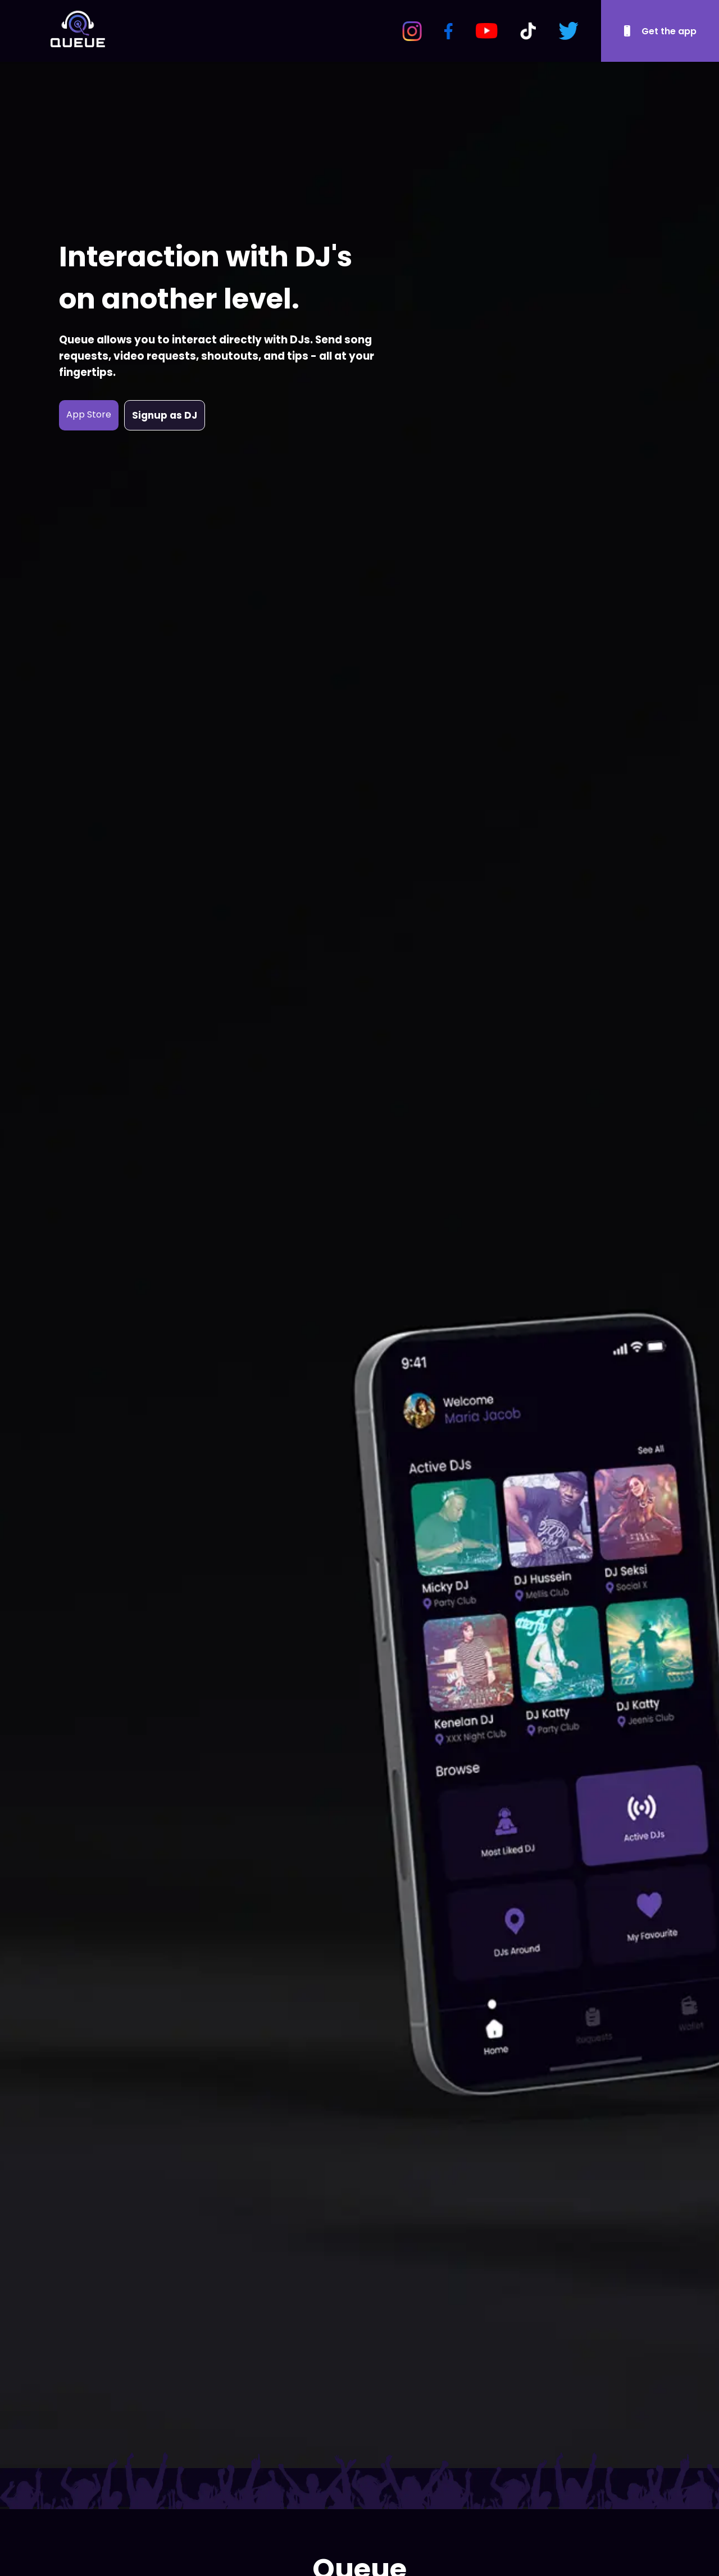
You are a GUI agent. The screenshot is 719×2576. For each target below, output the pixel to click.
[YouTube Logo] (486, 31)
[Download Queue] (660, 31)
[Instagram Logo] (412, 31)
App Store (88, 414)
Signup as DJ (164, 415)
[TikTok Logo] (528, 31)
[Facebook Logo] (448, 31)
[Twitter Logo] (568, 31)
